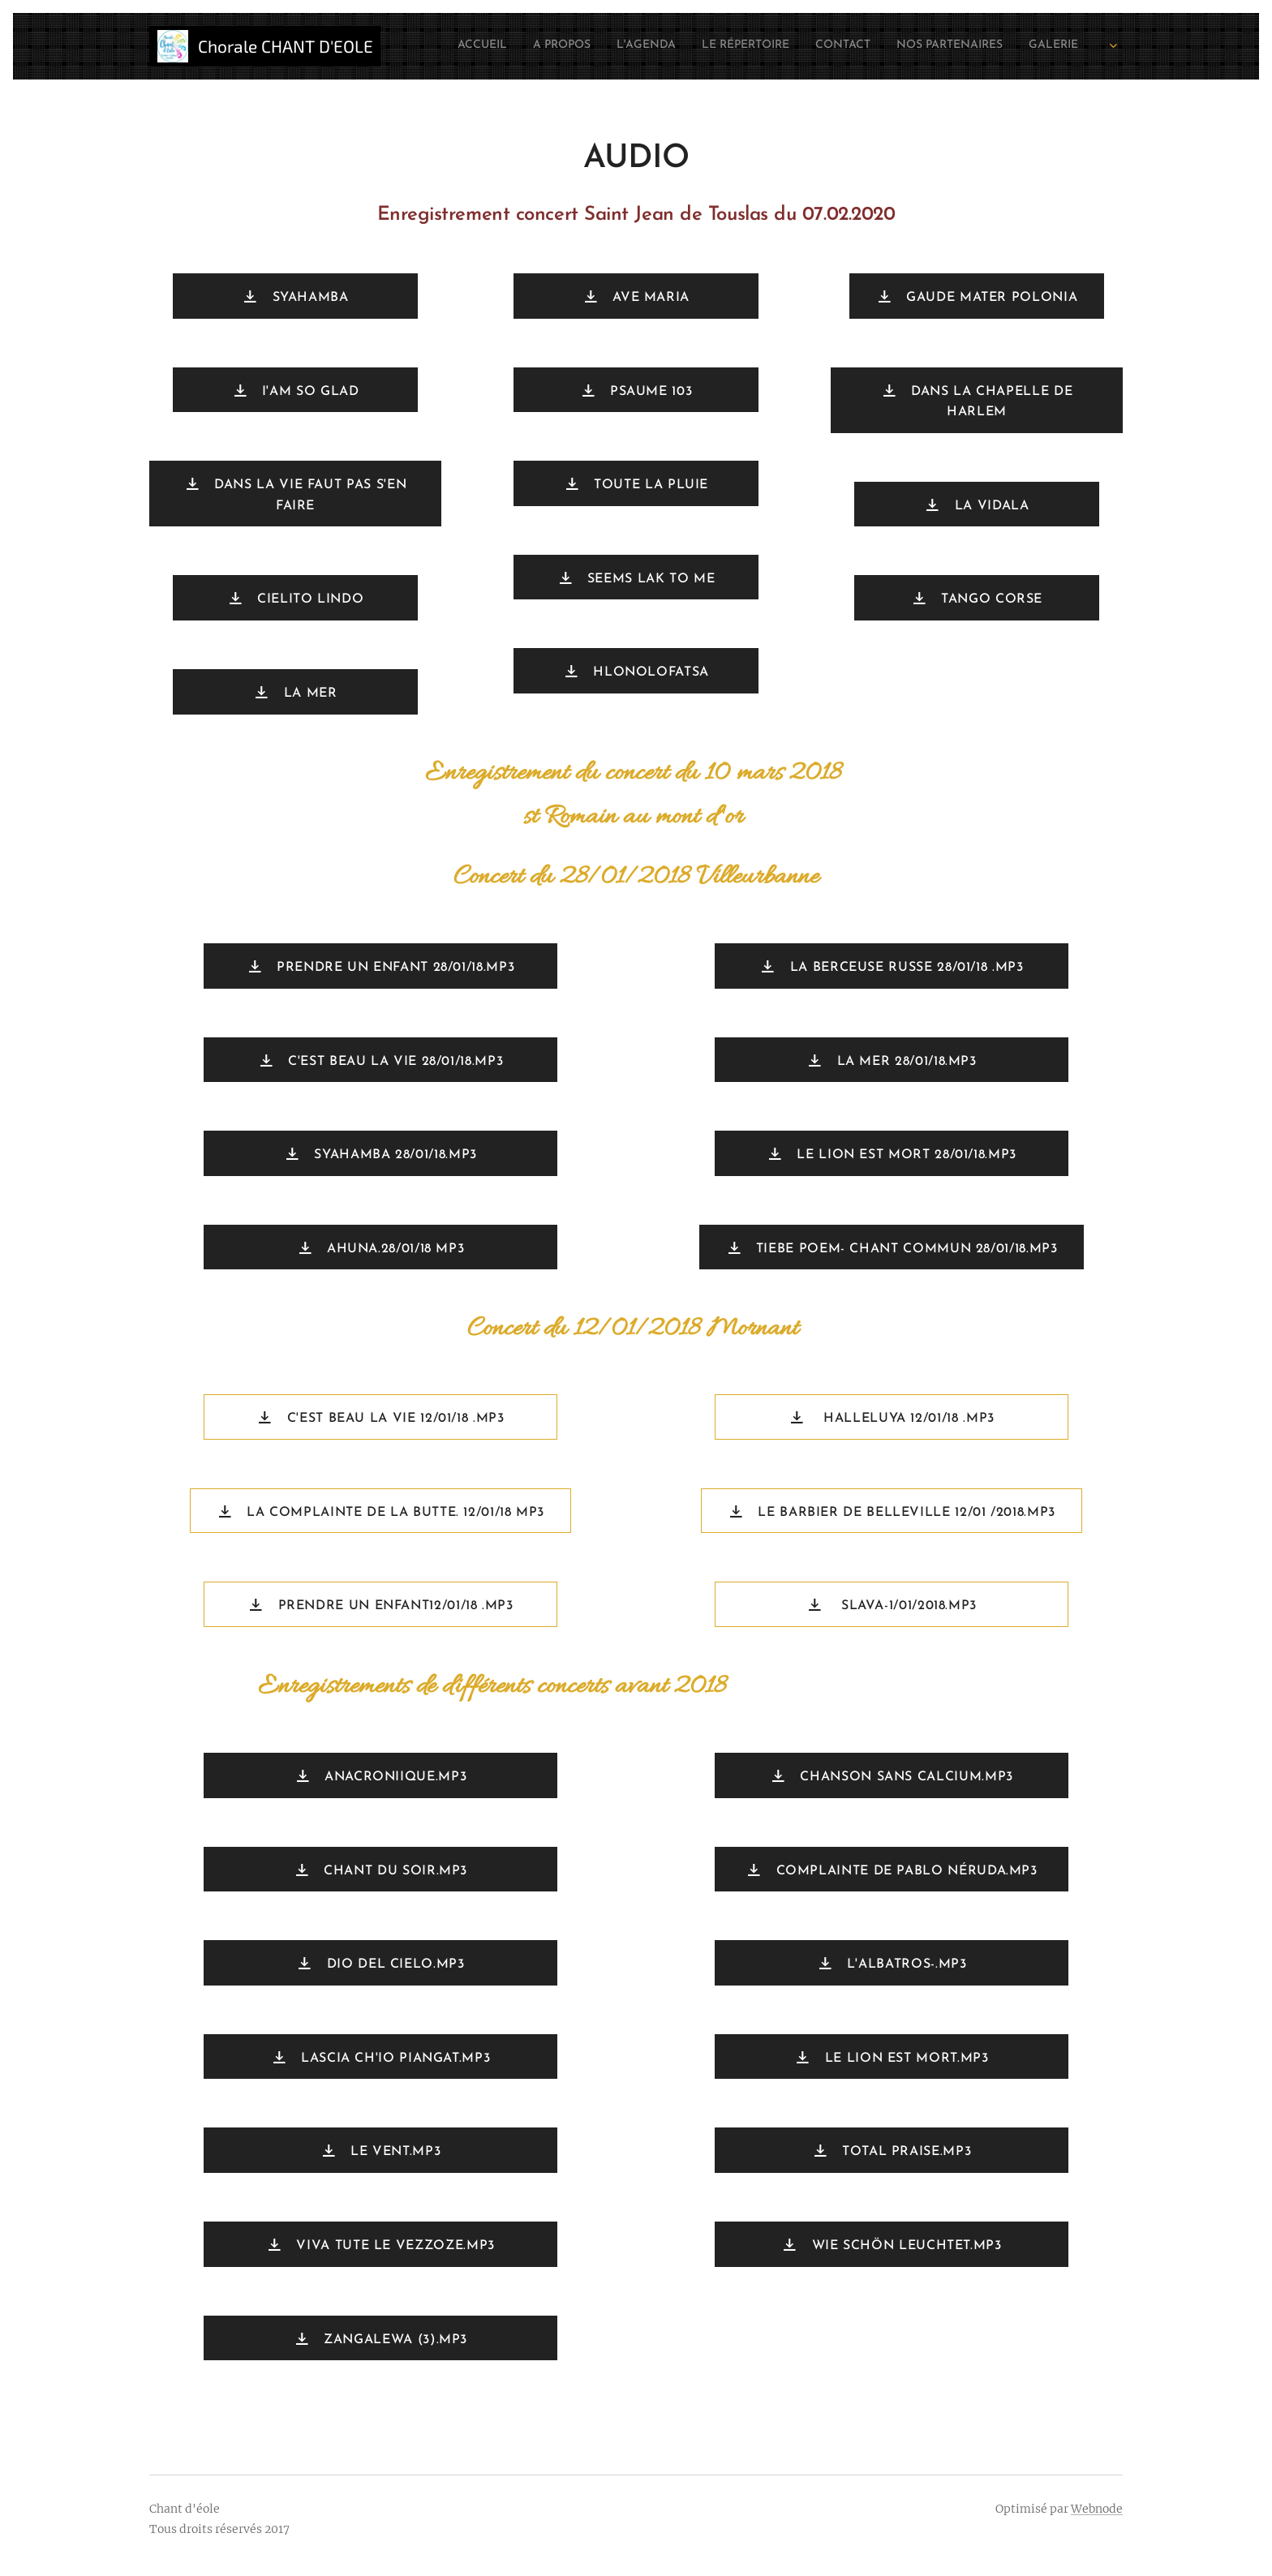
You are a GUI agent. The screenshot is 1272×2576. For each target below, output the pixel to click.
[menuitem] (926, 46)
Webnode (1097, 2508)
